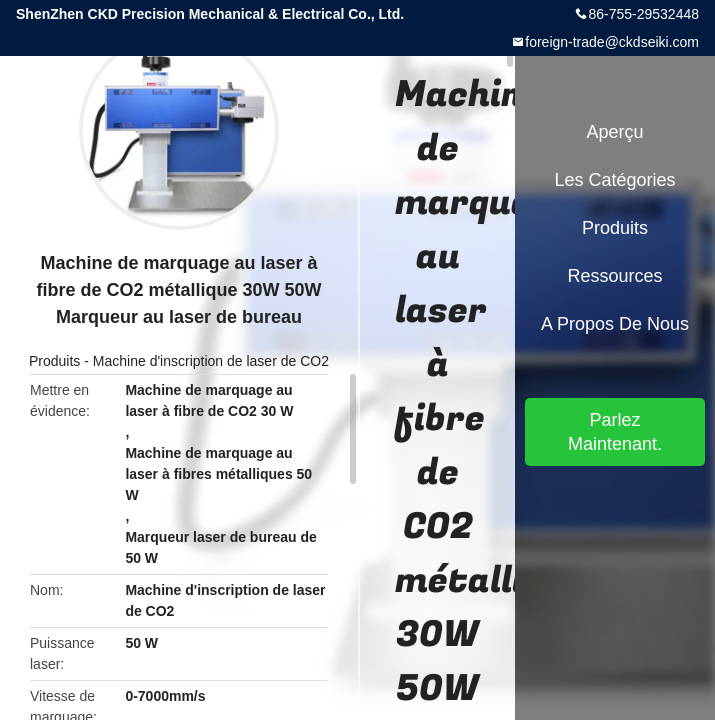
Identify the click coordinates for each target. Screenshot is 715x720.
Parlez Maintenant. (615, 432)
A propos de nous (615, 324)
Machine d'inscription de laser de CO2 (211, 361)
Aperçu (614, 132)
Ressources (614, 276)
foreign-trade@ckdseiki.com (612, 42)
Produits (54, 361)
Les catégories (614, 180)
